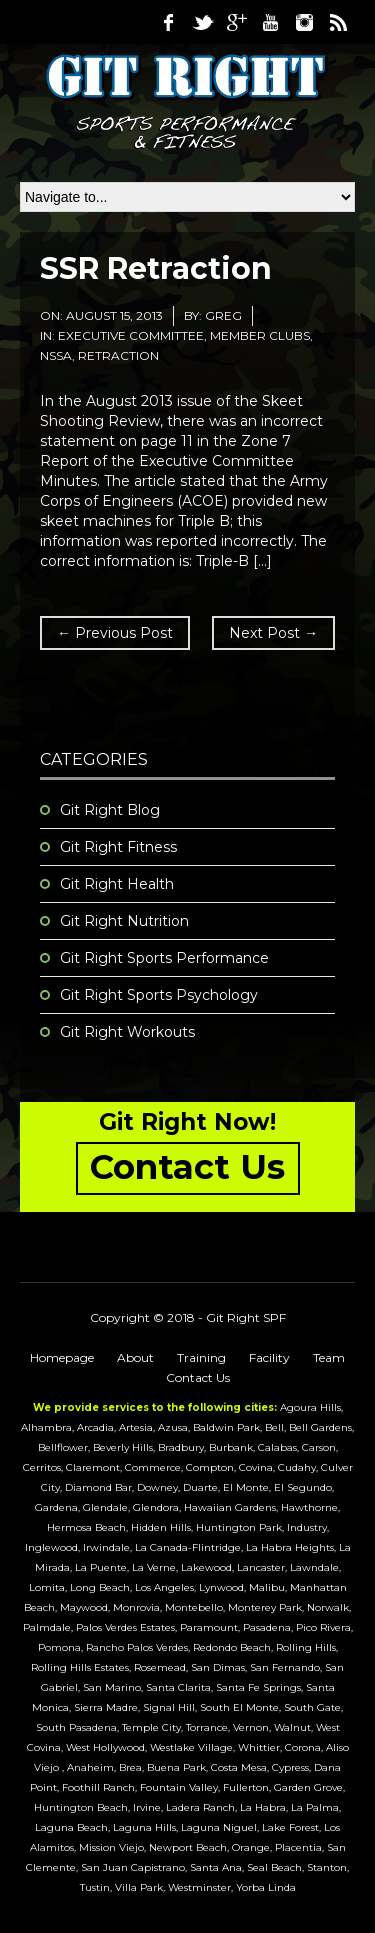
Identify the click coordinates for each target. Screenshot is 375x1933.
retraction (118, 355)
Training (201, 1357)
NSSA (56, 355)
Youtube (270, 22)
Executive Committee (131, 335)
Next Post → (273, 633)
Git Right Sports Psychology (159, 995)
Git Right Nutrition (124, 921)
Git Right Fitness (118, 847)
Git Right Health (117, 884)
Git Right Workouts (127, 1032)
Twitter (202, 22)
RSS (338, 22)
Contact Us (198, 1377)
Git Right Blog (110, 810)
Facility (269, 1357)
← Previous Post (115, 633)
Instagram (304, 22)
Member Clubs (260, 335)
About (135, 1357)
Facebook (168, 22)
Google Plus (236, 22)
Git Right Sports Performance (164, 958)
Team (329, 1357)
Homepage (62, 1357)
